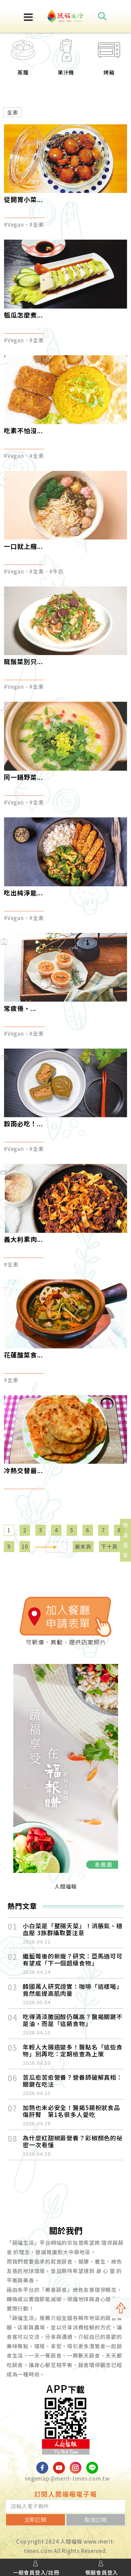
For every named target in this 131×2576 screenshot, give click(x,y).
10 (25, 1546)
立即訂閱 (35, 2520)
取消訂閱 (96, 2520)
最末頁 (83, 1546)
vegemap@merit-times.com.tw (67, 2478)
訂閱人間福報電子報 (65, 2493)
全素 (12, 112)
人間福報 (65, 1886)
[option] (22, 61)
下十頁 (109, 1546)
